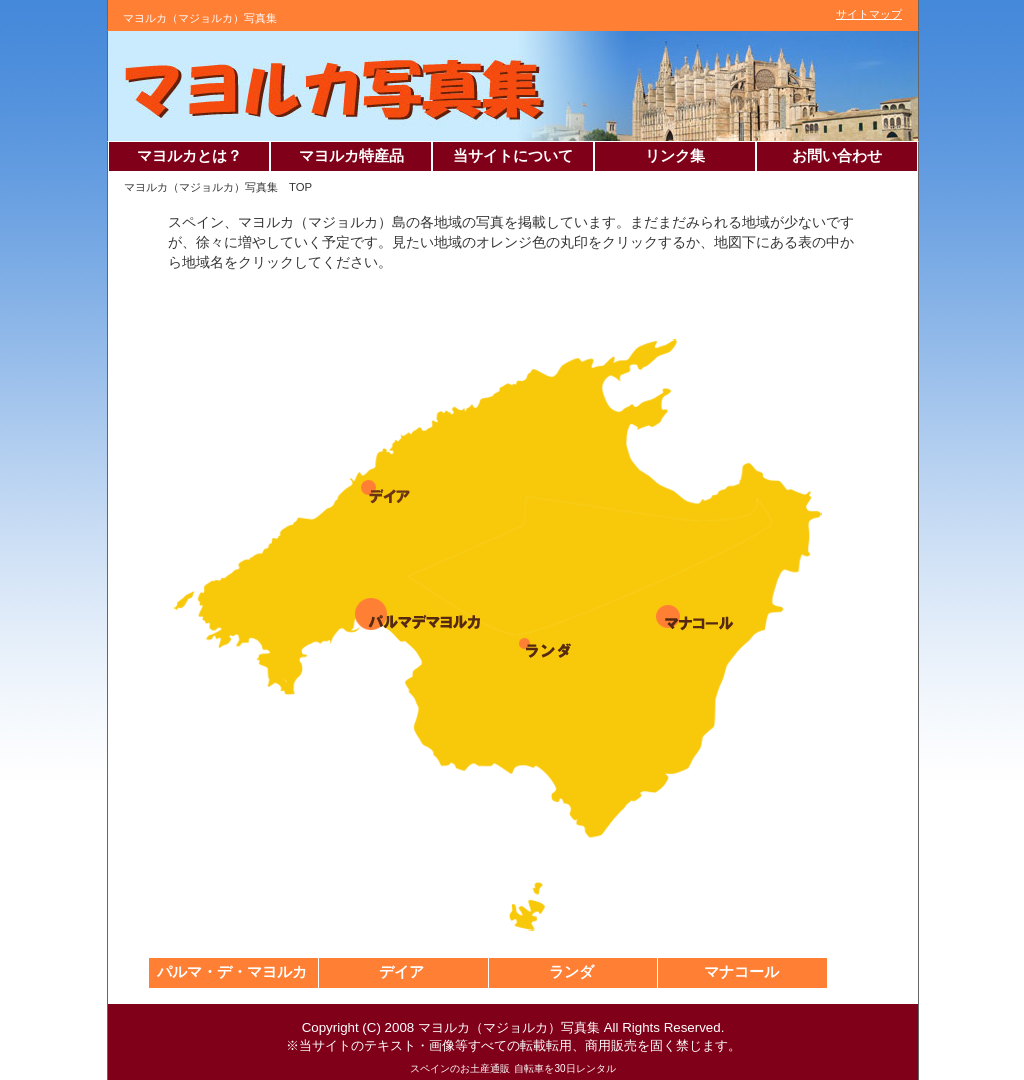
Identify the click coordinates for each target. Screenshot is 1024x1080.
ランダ (571, 972)
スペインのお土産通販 (460, 1068)
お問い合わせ (837, 156)
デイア (401, 972)
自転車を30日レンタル (564, 1068)
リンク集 (675, 156)
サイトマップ (869, 14)
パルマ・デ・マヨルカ (232, 972)
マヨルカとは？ (189, 156)
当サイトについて (513, 156)
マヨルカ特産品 (351, 156)
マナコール (741, 972)
